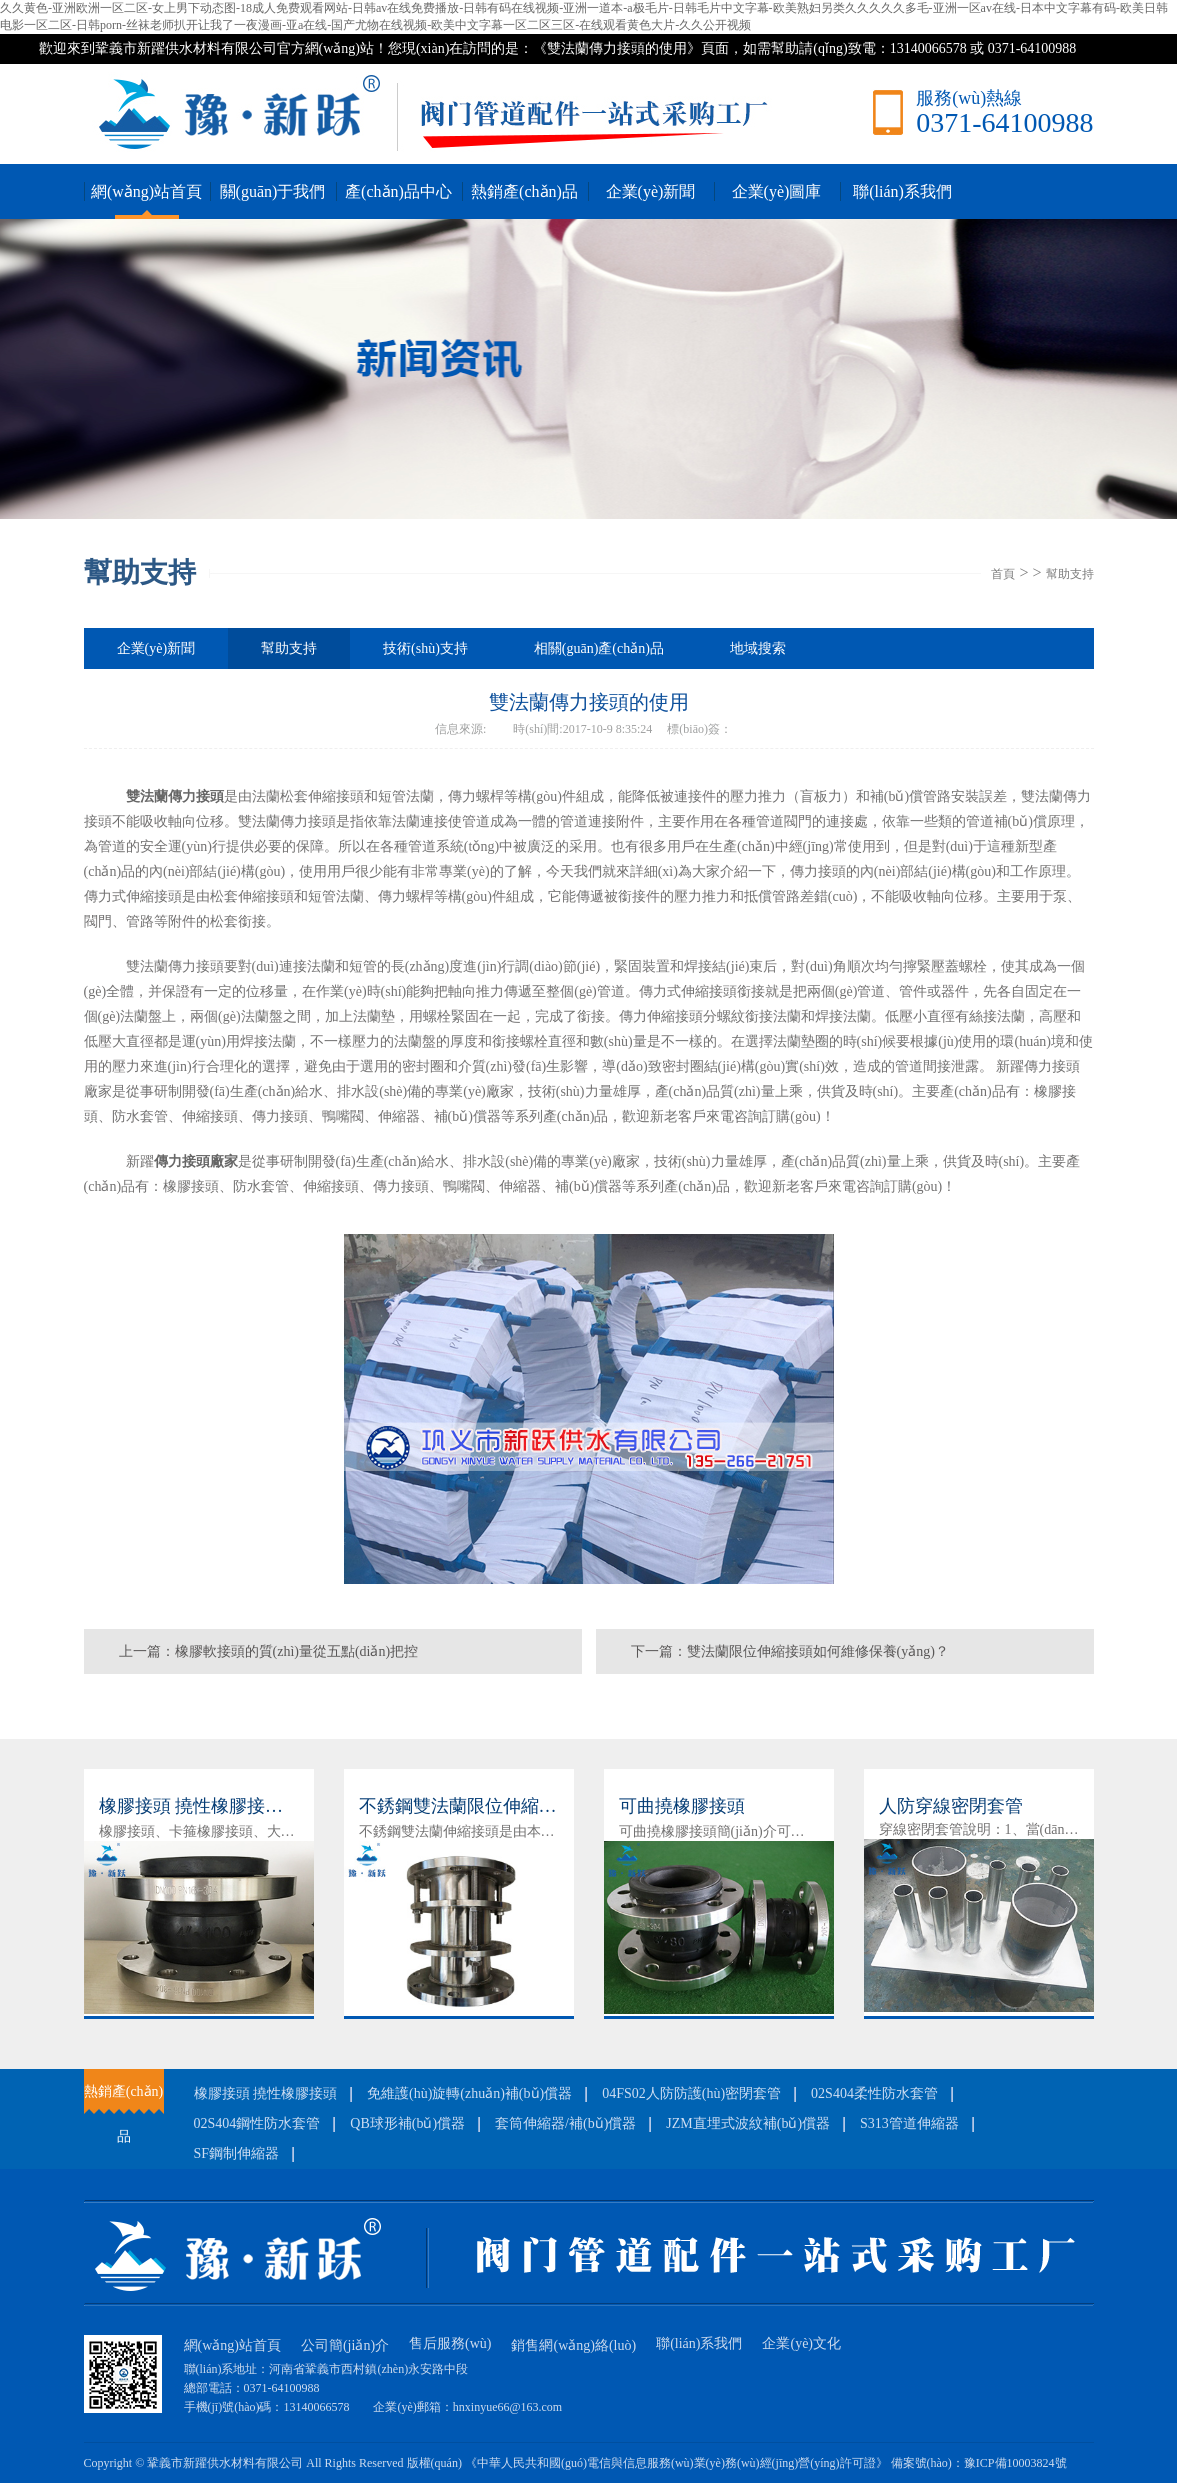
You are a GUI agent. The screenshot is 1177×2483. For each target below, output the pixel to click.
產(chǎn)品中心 (398, 191)
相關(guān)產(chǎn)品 (599, 648)
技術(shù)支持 (425, 648)
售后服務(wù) (450, 2343)
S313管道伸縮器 (909, 2123)
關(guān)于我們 (273, 191)
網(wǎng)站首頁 (146, 191)
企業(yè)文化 (801, 2343)
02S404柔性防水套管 (874, 2093)
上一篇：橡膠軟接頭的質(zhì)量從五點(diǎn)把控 (269, 1651)
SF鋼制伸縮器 (237, 2153)
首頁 (1003, 574)
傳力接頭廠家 (196, 1161)
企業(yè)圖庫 (777, 191)
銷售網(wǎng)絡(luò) (573, 2345)
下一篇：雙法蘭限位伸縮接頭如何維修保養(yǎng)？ (790, 1651)
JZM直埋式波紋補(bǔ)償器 (748, 2123)
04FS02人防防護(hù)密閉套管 (691, 2093)
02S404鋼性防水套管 (257, 2123)
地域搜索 (758, 648)
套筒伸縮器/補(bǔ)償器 (565, 2123)
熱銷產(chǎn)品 (524, 191)
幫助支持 (1070, 574)
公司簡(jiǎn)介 (345, 2345)
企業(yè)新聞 (651, 191)
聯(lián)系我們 (902, 191)
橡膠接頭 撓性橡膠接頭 (266, 2093)
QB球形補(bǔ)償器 (407, 2123)
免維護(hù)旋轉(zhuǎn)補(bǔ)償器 (469, 2093)
